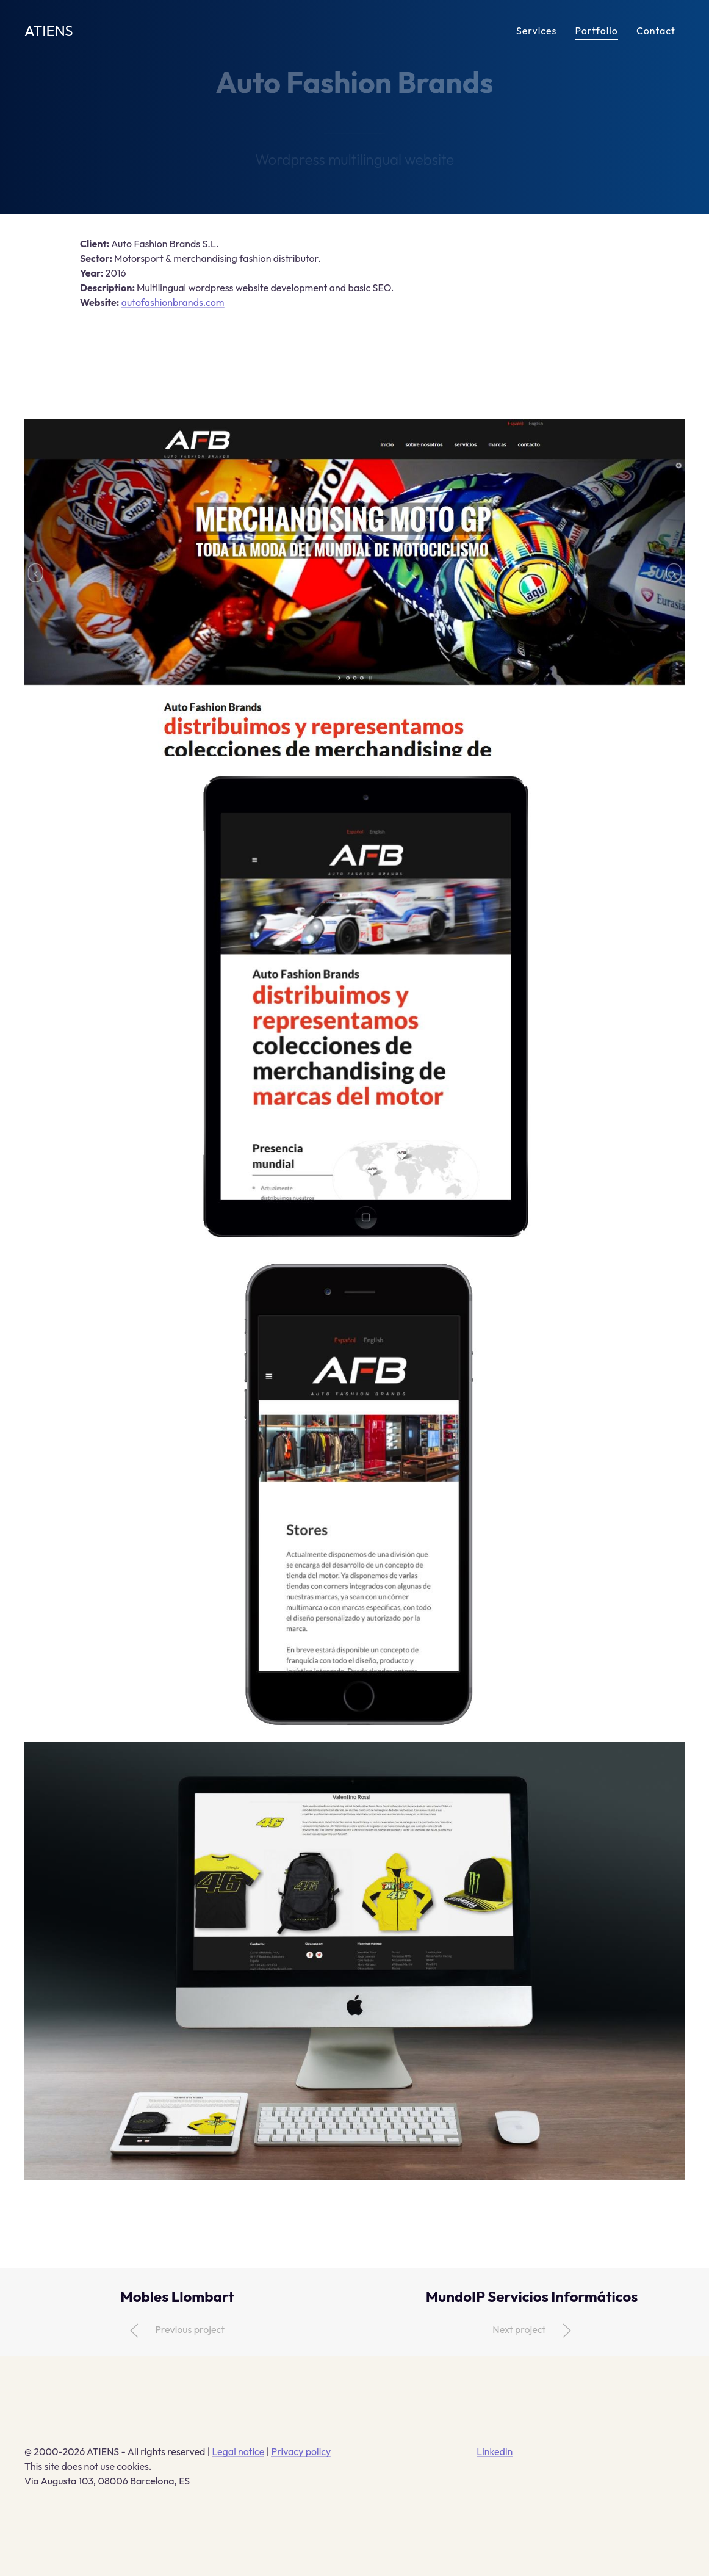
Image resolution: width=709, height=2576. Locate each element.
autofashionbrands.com (173, 302)
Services (536, 30)
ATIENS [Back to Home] (48, 30)
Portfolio (596, 30)
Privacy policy (301, 2451)
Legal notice (238, 2451)
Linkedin (495, 2451)
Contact (655, 30)
